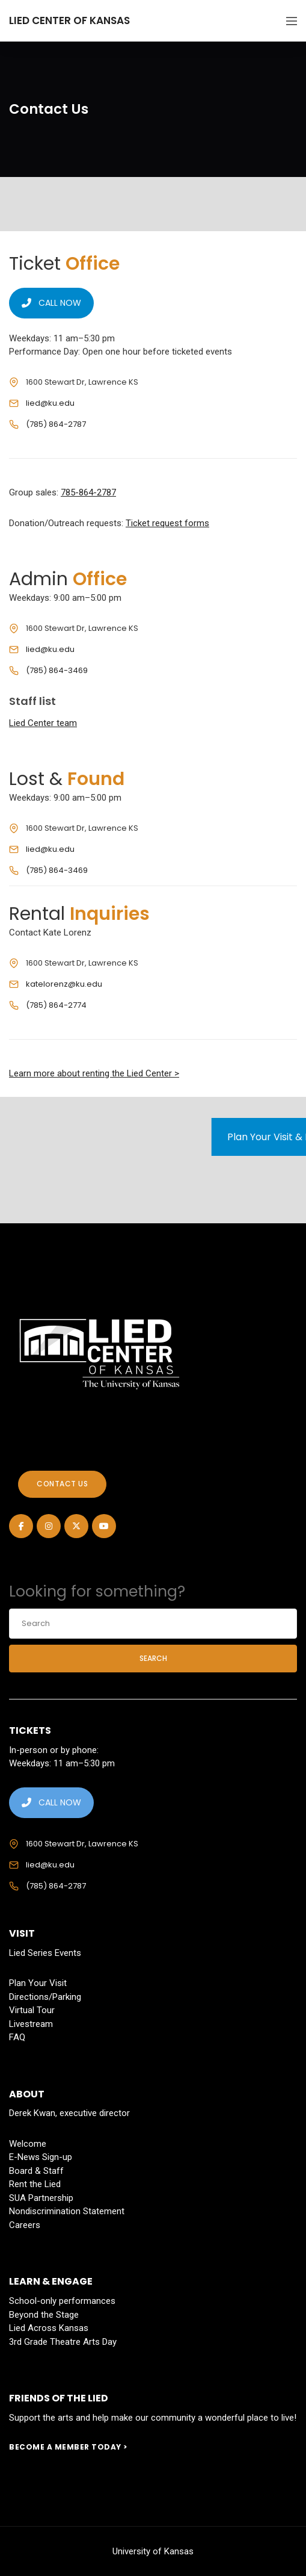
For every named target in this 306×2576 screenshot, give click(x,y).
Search (153, 1658)
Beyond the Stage (44, 2314)
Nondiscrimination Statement (66, 2211)
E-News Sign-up (40, 2157)
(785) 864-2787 (56, 424)
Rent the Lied (35, 2184)
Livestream (31, 2024)
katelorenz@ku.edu (64, 984)
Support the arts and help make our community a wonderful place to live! (152, 2417)
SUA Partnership (41, 2198)
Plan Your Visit (38, 1983)
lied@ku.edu (50, 403)
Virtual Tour (32, 2010)
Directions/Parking (45, 1996)
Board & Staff (36, 2170)
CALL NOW (51, 303)
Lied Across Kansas (48, 2328)
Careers (24, 2225)
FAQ (17, 2037)
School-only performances (62, 2300)
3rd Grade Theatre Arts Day (63, 2341)
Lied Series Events (45, 1953)
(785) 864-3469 (57, 670)
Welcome (27, 2143)
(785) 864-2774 (56, 1005)
